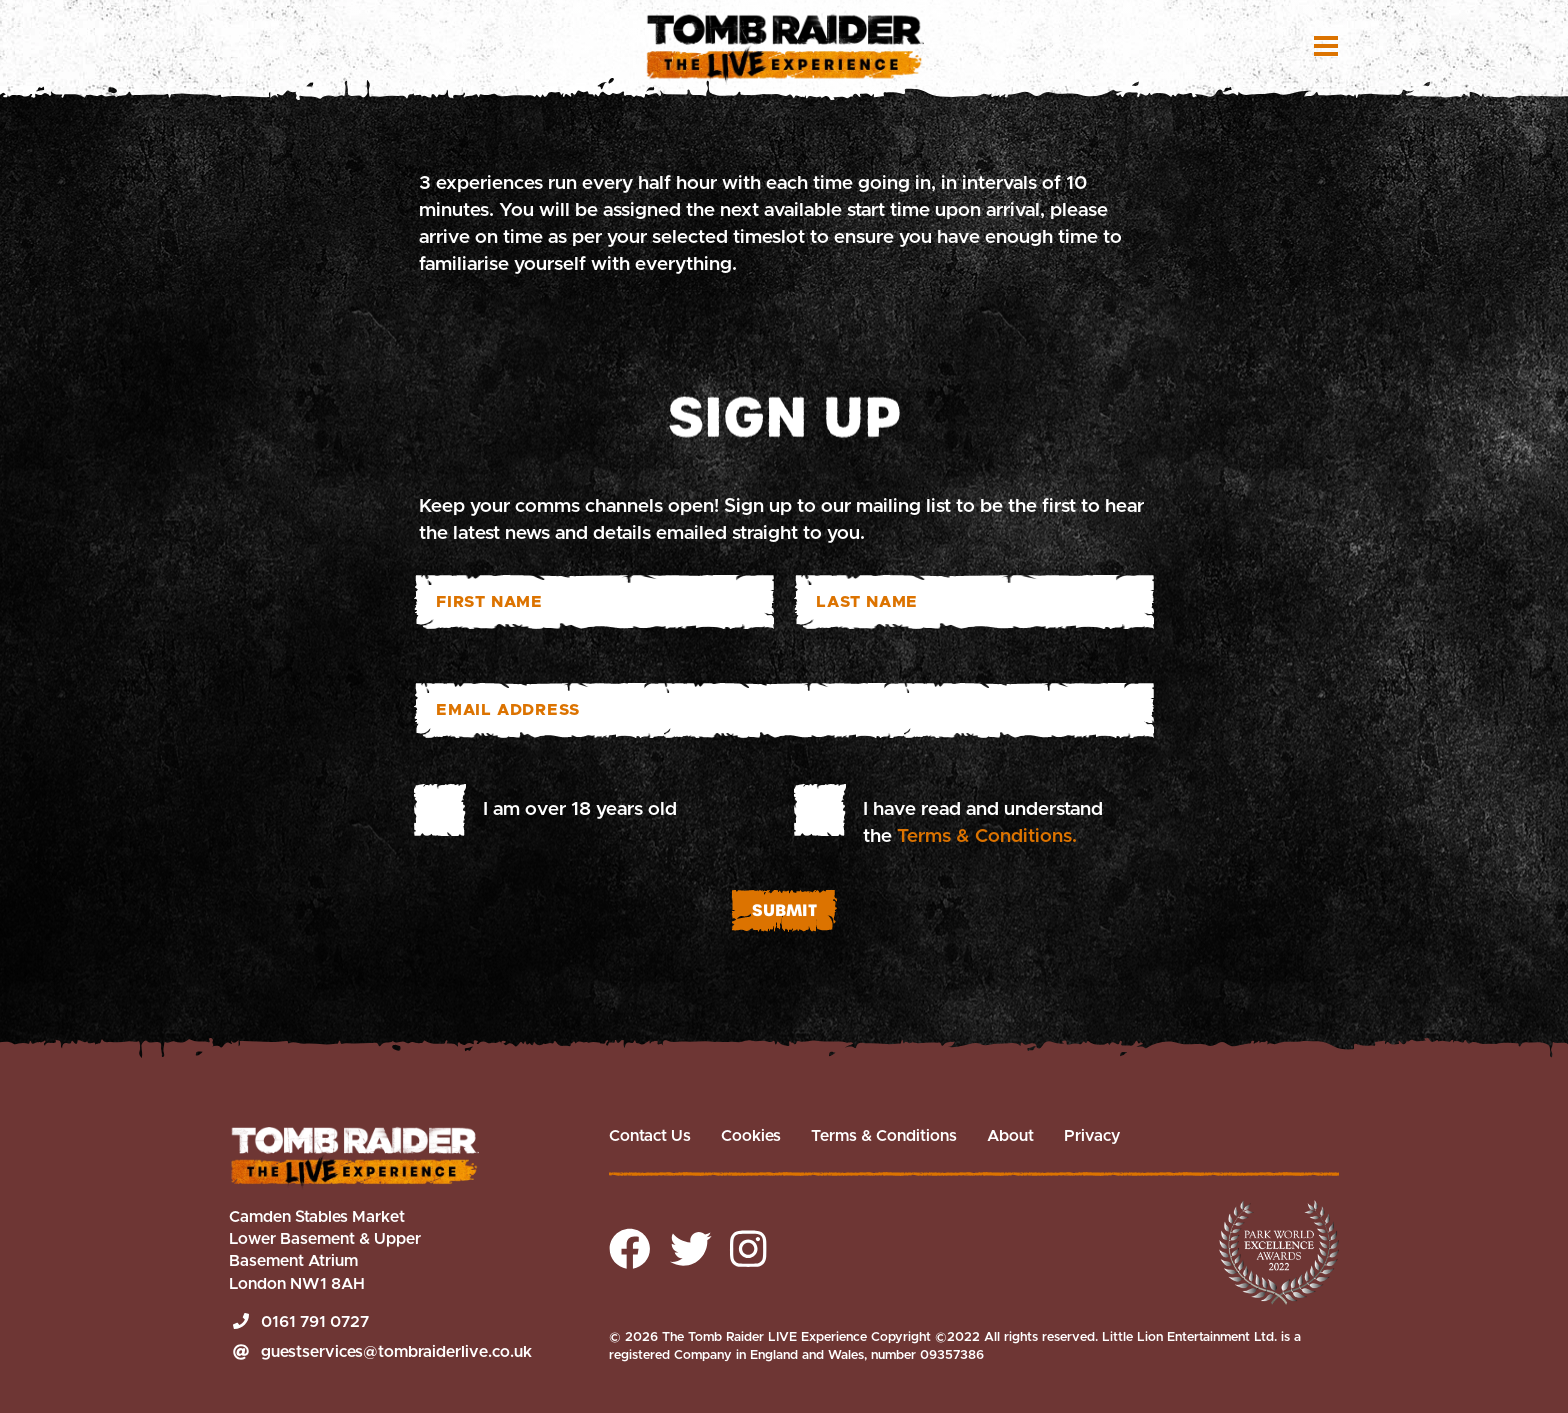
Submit (784, 910)
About (1010, 1136)
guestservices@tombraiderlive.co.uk (396, 1352)
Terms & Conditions (884, 1136)
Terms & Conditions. (987, 836)
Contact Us (650, 1136)
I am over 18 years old (580, 809)
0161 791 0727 (315, 1322)
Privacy (1092, 1136)
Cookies (751, 1136)
